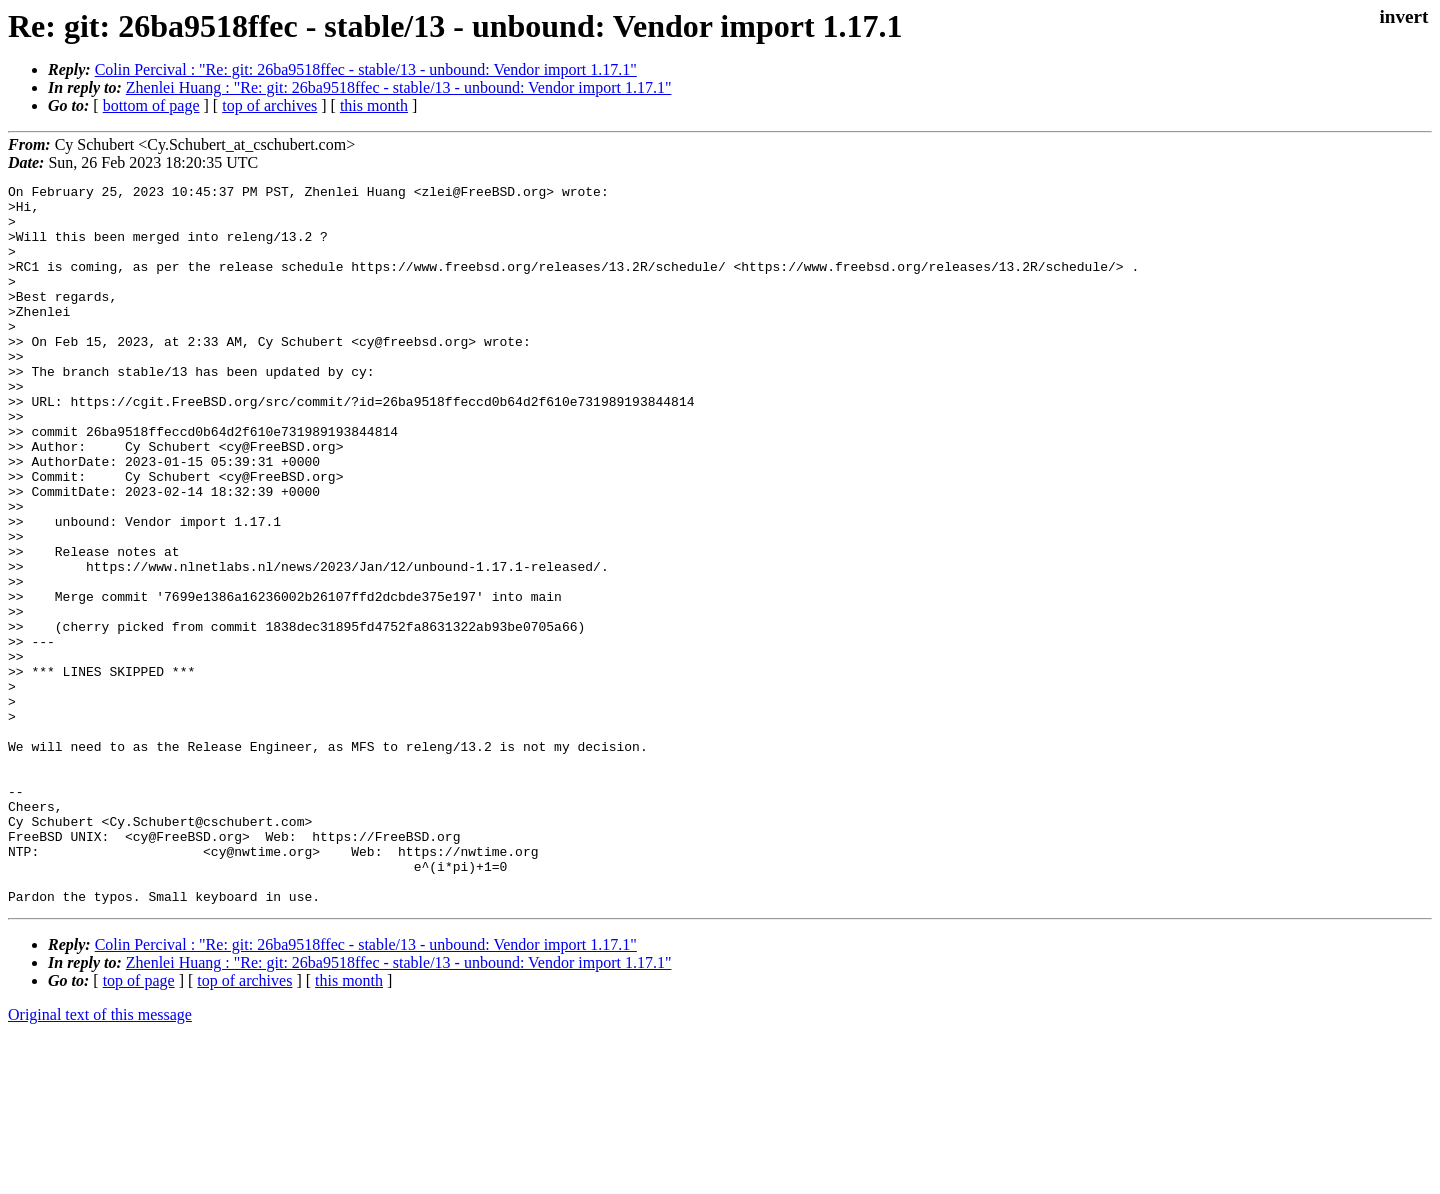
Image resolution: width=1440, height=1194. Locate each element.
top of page (139, 1124)
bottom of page (151, 105)
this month (374, 105)
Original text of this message (100, 1158)
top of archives (269, 105)
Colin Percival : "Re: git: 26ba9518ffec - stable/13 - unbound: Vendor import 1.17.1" (366, 69)
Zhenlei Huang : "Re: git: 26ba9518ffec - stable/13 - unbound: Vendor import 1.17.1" (399, 87)
